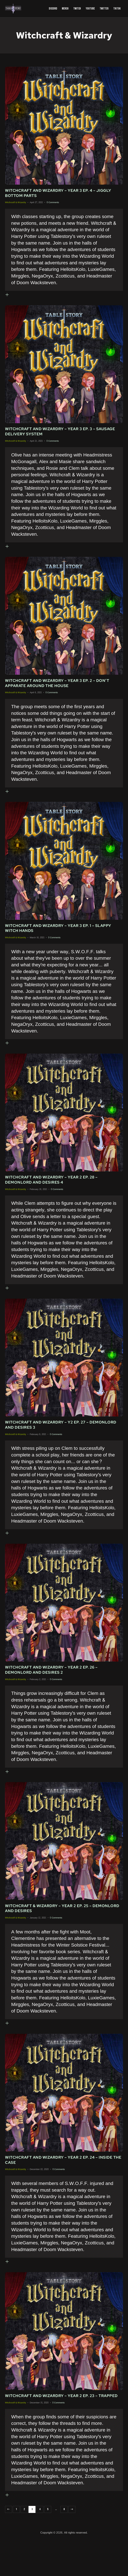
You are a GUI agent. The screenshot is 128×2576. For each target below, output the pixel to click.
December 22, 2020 (39, 2197)
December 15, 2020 (39, 2438)
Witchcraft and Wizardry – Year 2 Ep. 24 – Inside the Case (57, 2187)
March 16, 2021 (37, 949)
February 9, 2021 (38, 1452)
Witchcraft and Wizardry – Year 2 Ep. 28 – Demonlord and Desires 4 (57, 1194)
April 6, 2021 (36, 701)
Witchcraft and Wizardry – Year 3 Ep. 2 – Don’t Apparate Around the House (63, 691)
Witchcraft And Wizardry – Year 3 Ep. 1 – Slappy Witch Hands (55, 939)
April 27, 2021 (36, 204)
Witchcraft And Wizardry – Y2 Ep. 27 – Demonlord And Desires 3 (52, 1442)
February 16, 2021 (38, 1204)
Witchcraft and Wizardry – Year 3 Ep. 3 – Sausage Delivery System (56, 436)
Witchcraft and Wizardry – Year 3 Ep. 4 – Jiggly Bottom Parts (56, 194)
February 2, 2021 (38, 1700)
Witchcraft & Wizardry (15, 204)
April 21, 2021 (36, 446)
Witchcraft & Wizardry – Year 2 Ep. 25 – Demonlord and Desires (54, 1932)
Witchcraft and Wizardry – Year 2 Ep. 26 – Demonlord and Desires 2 (57, 1690)
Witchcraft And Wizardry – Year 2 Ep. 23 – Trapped (57, 2428)
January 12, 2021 (38, 1942)
